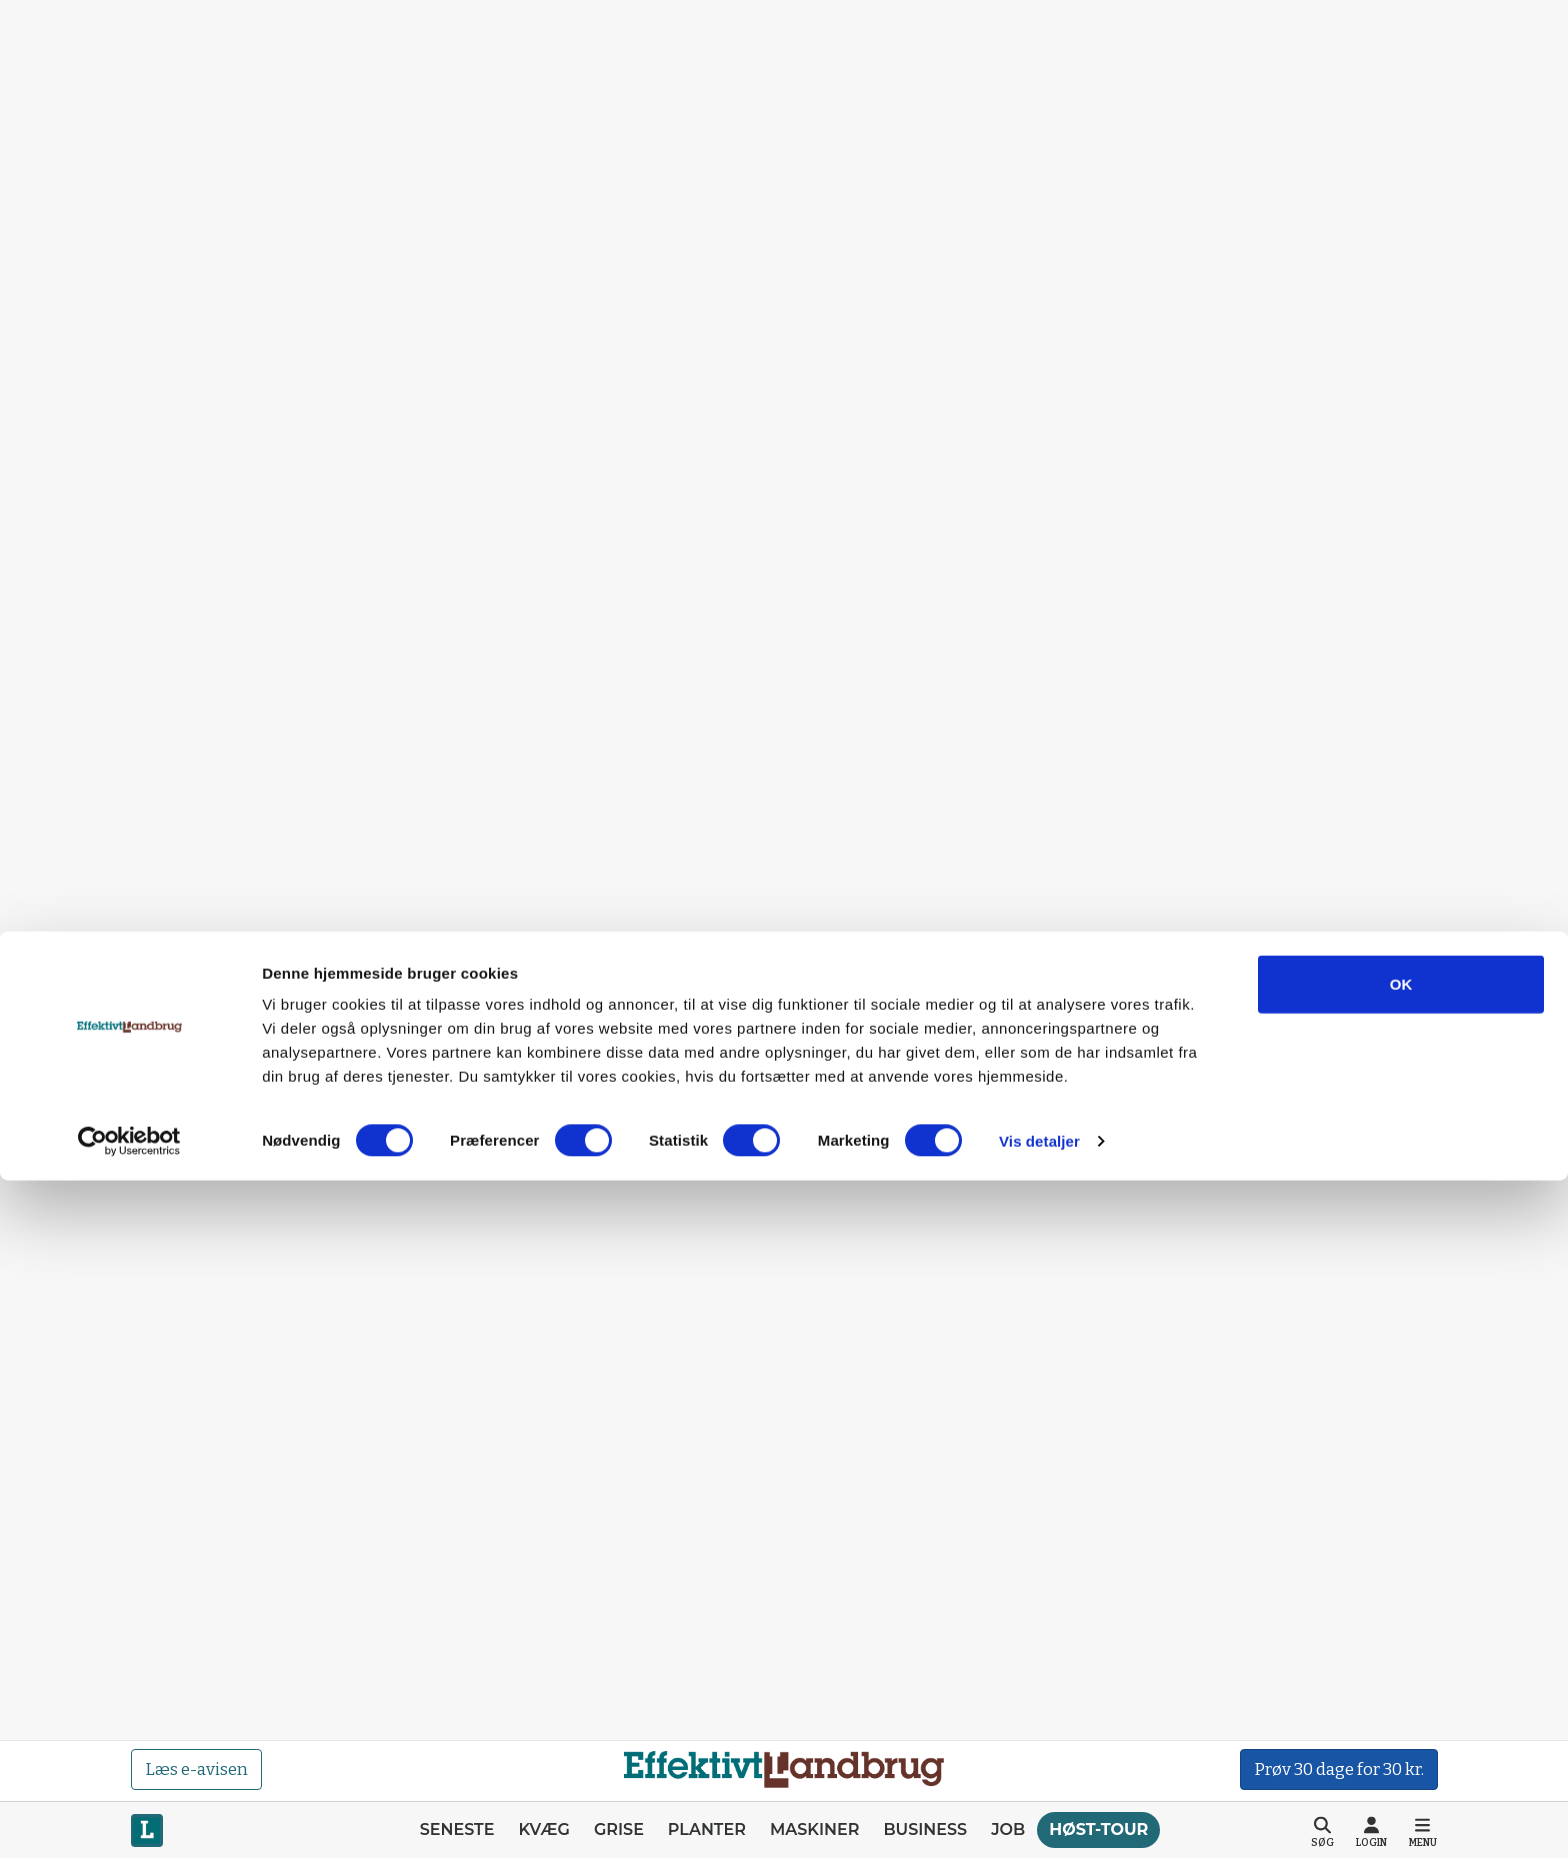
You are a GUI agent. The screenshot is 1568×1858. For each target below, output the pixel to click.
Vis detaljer (1039, 1818)
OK (1401, 1661)
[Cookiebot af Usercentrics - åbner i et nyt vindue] (129, 1819)
